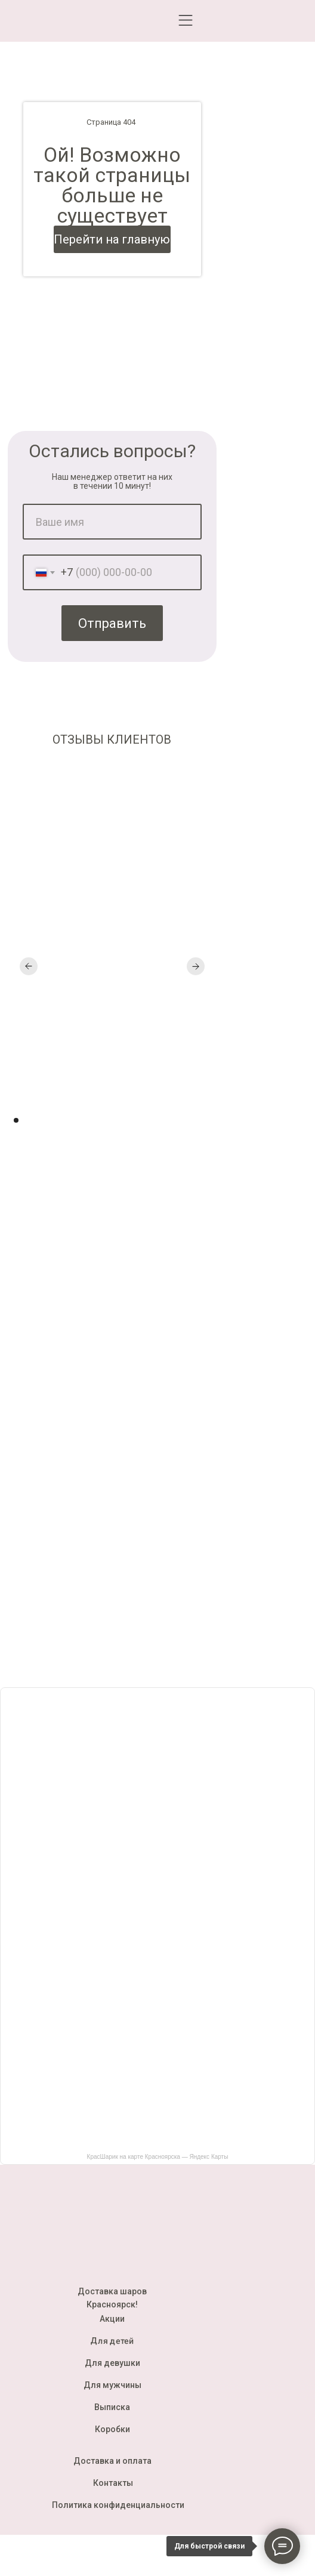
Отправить (112, 623)
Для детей (112, 2340)
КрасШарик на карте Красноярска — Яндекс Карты (157, 2156)
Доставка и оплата (112, 2461)
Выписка (112, 2407)
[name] (112, 522)
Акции (112, 2319)
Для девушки (112, 2363)
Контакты (113, 2483)
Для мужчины (112, 2385)
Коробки (112, 2429)
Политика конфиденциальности (118, 2505)
